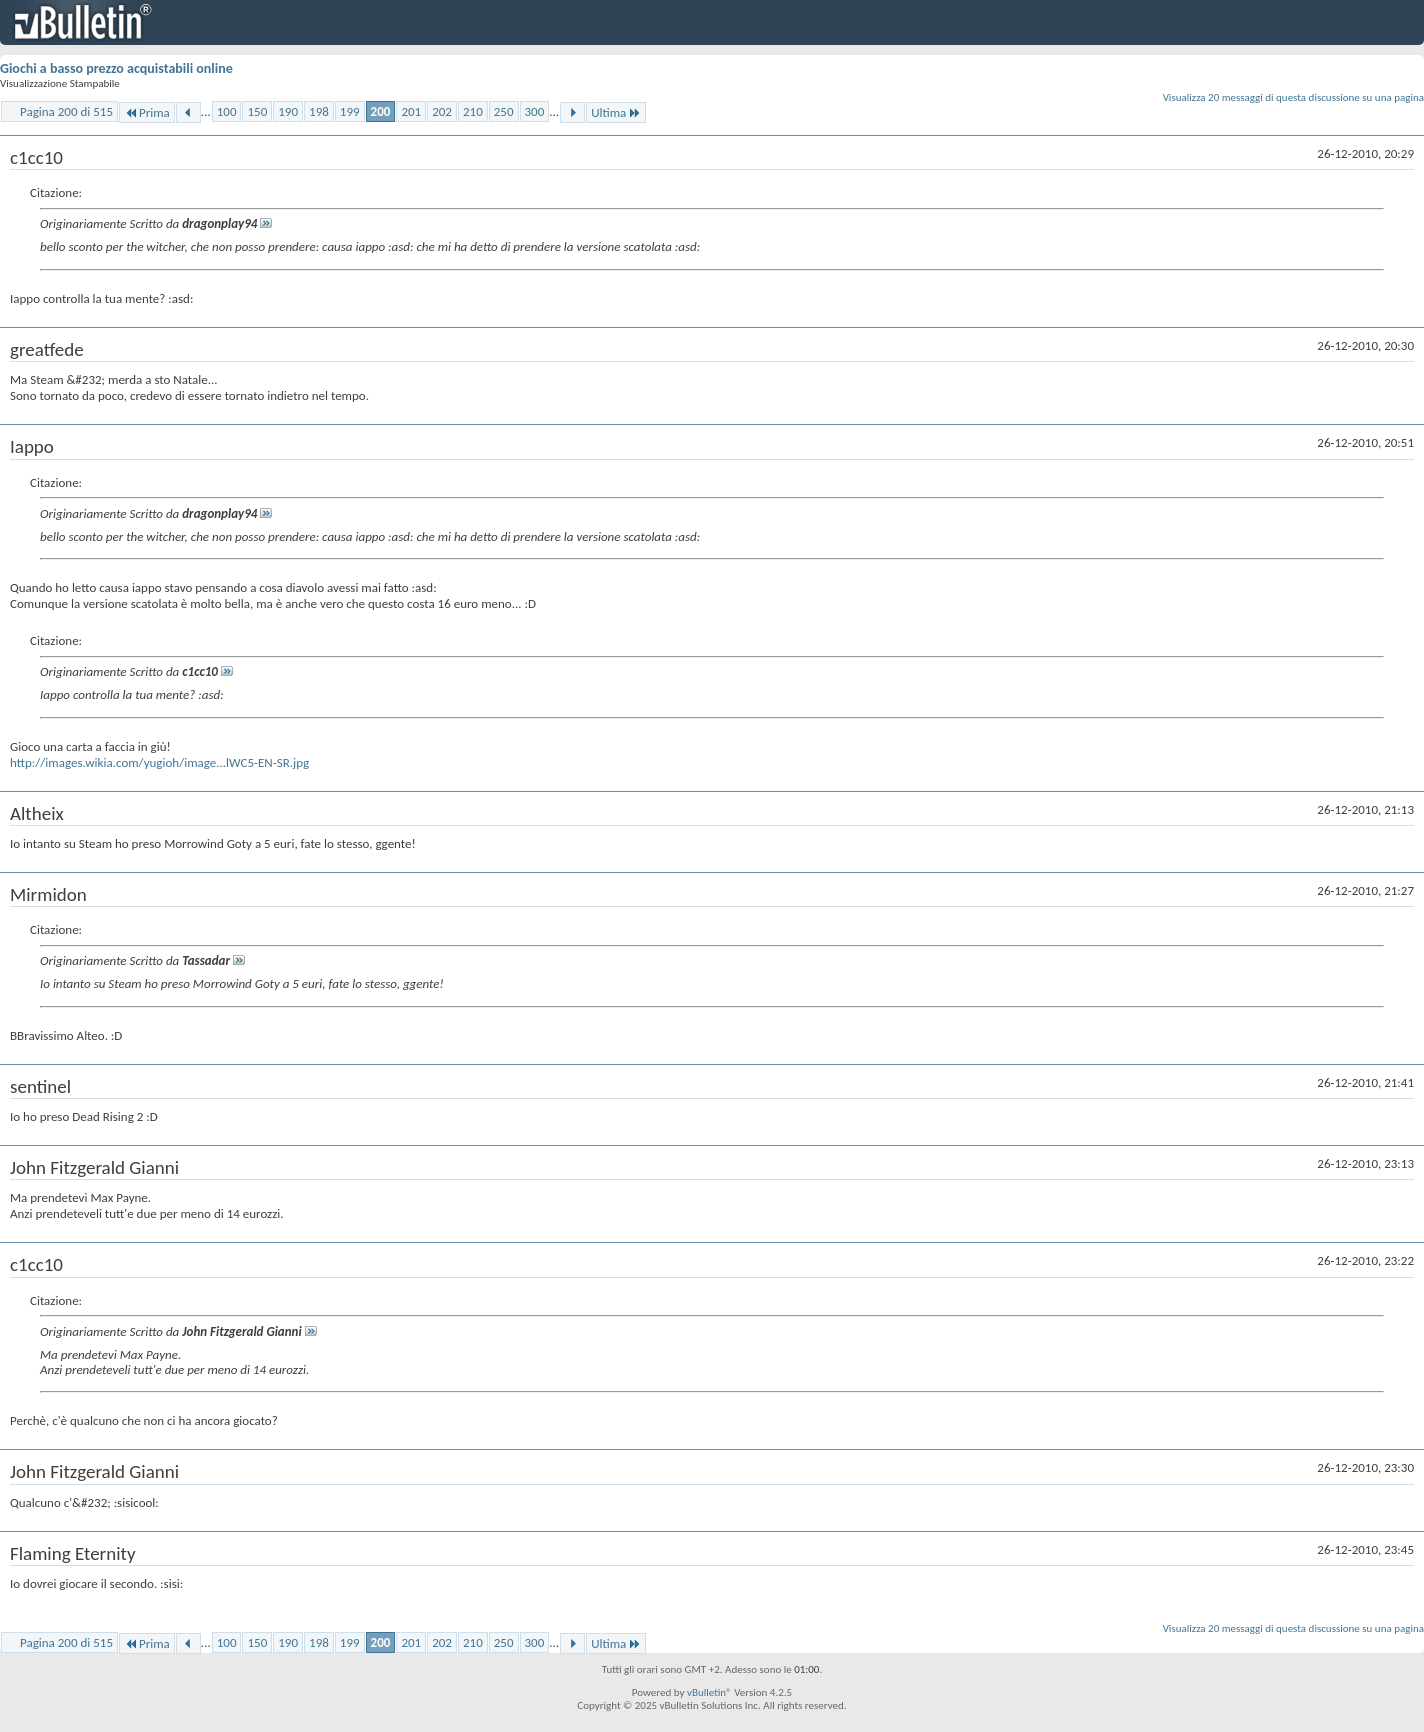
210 (473, 111)
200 (381, 111)
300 (535, 111)
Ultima (616, 112)
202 (442, 111)
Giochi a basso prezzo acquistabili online (116, 68)
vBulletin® (709, 1692)
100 (227, 111)
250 (504, 111)
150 (257, 111)
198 (319, 111)
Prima (147, 112)
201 (411, 111)
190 (288, 111)
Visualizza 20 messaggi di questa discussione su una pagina (1293, 97)
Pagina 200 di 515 (66, 111)
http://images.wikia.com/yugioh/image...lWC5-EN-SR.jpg (159, 762)
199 (350, 111)
